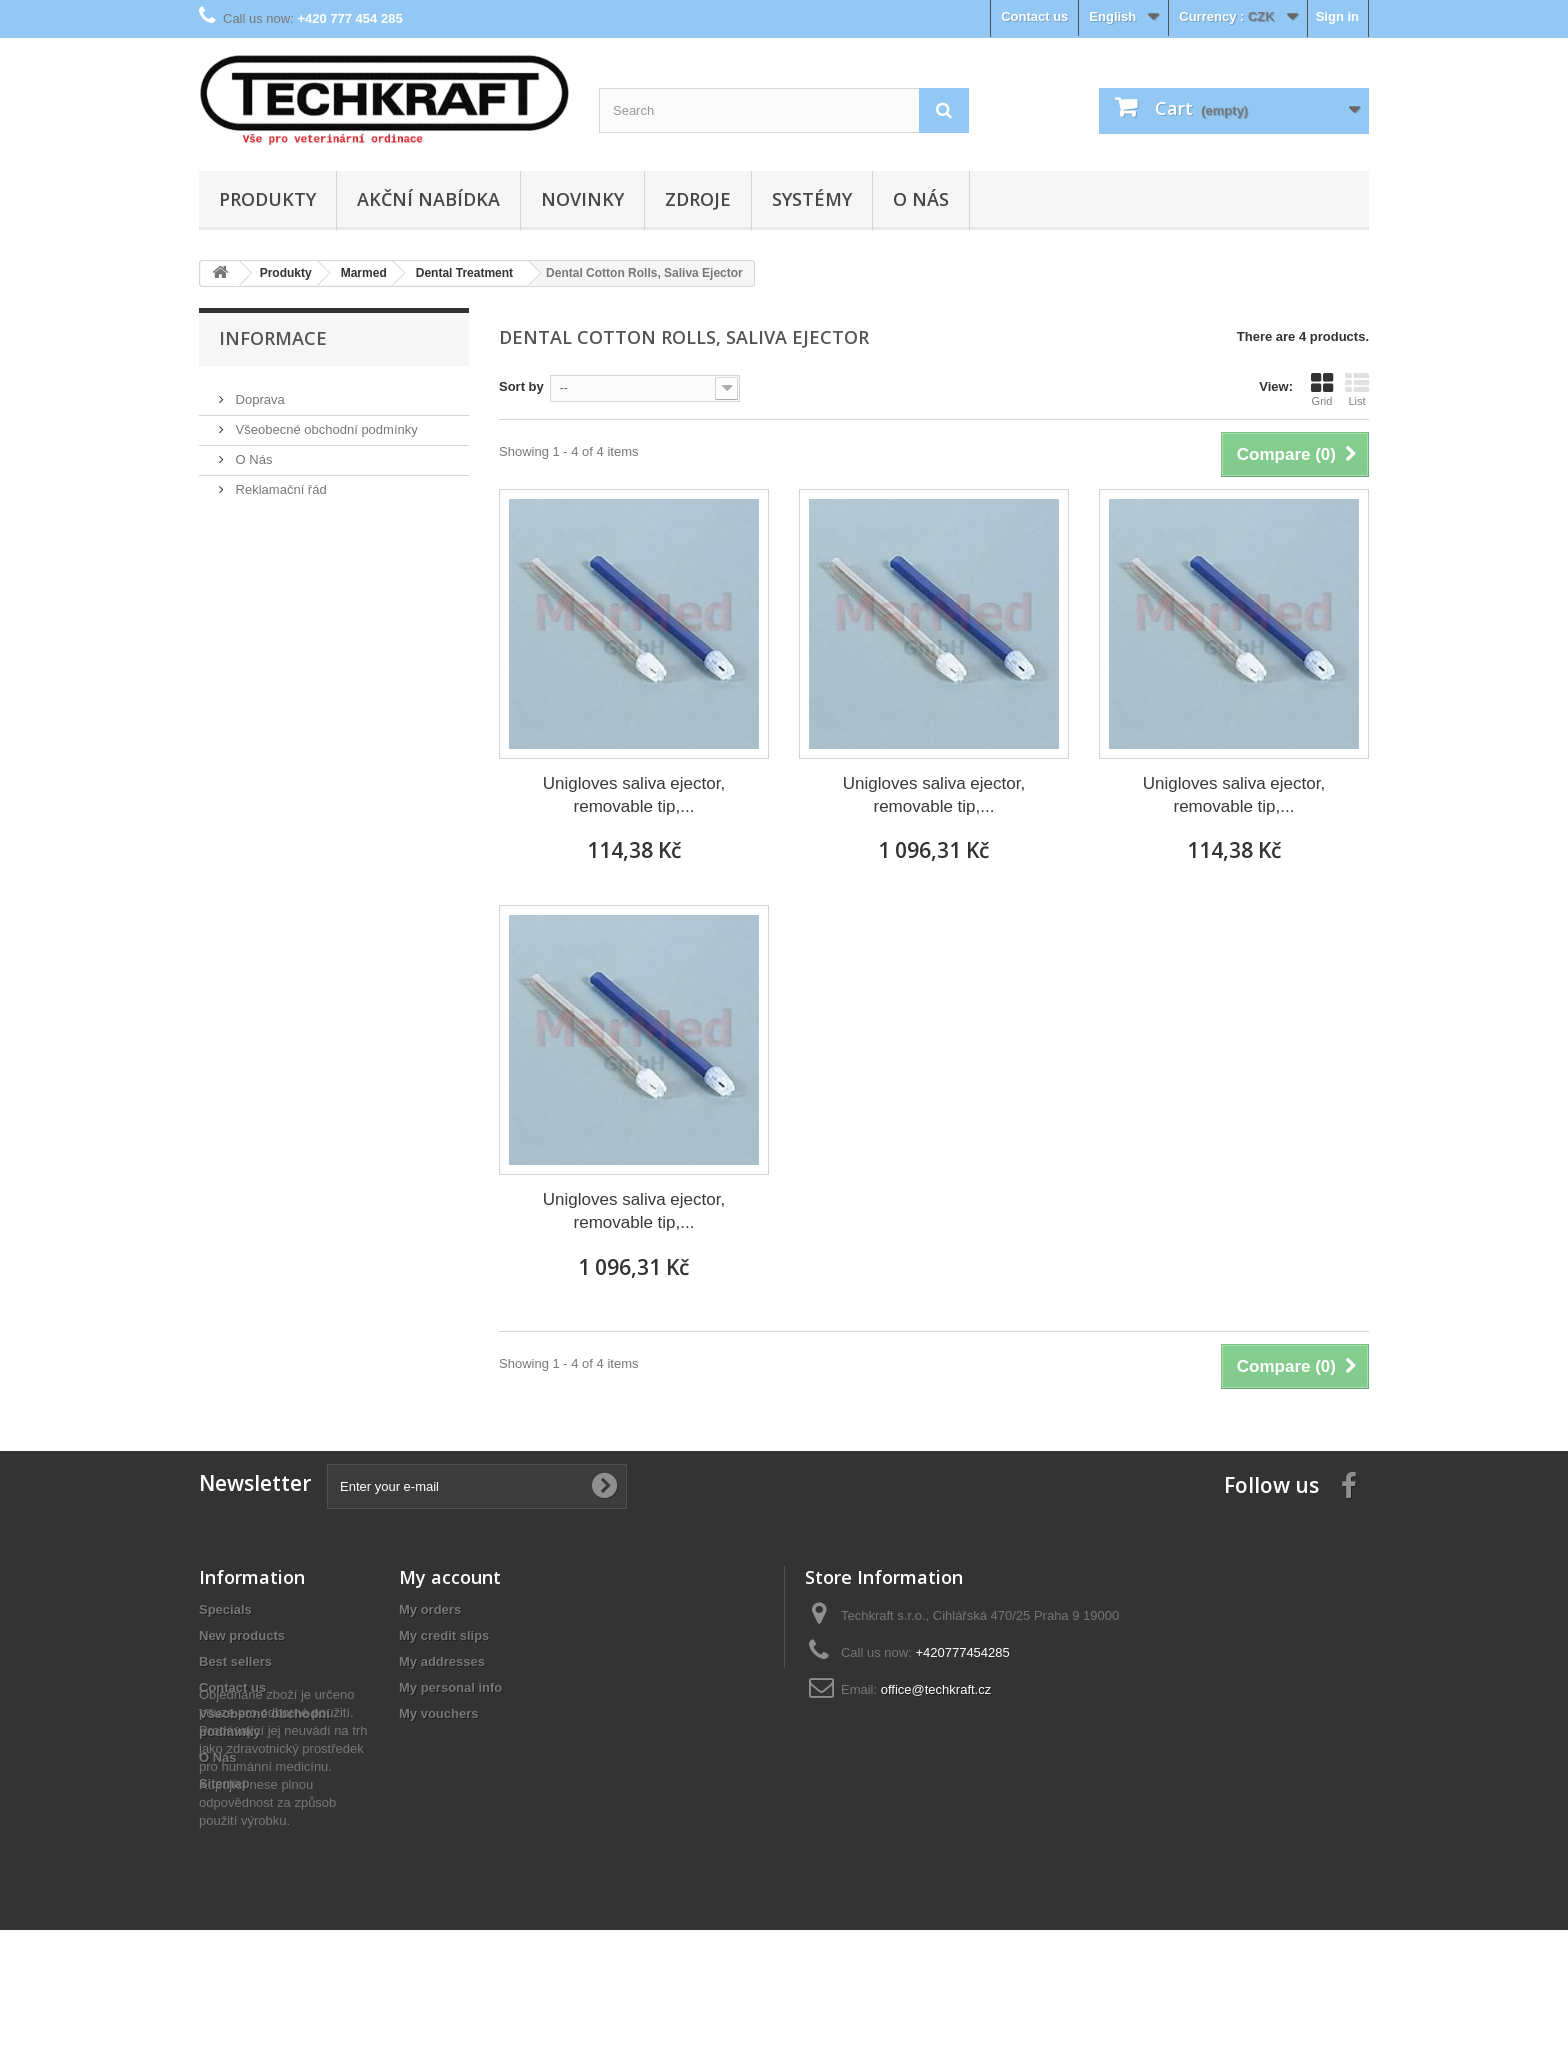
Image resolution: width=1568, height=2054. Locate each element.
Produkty (267, 199)
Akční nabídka (428, 199)
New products (242, 1635)
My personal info (450, 1687)
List (1357, 389)
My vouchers (438, 1713)
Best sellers (235, 1661)
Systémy (812, 199)
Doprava (258, 391)
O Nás (921, 199)
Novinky (582, 199)
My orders (430, 1609)
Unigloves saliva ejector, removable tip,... (634, 795)
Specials (225, 1609)
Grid (1322, 389)
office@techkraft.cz (936, 1689)
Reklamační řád (279, 481)
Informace (273, 338)
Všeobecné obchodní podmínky (325, 421)
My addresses (442, 1661)
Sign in (1337, 16)
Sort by (521, 386)
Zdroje (698, 199)
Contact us (1034, 16)
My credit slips (444, 1635)
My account (450, 1577)
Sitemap (224, 1783)
